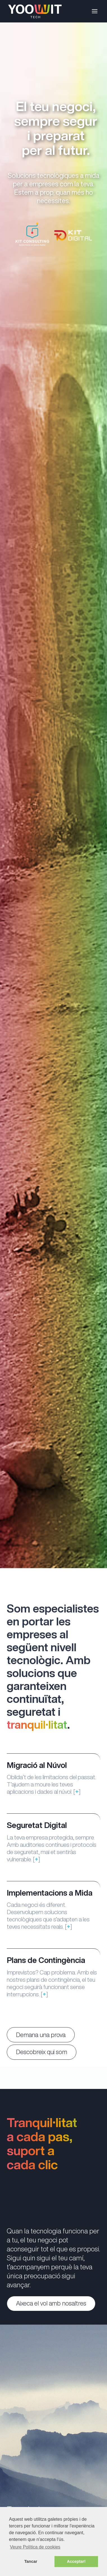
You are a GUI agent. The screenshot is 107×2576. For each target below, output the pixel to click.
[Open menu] (94, 11)
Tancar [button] (30, 2561)
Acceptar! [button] (76, 2561)
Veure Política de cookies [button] (35, 2547)
